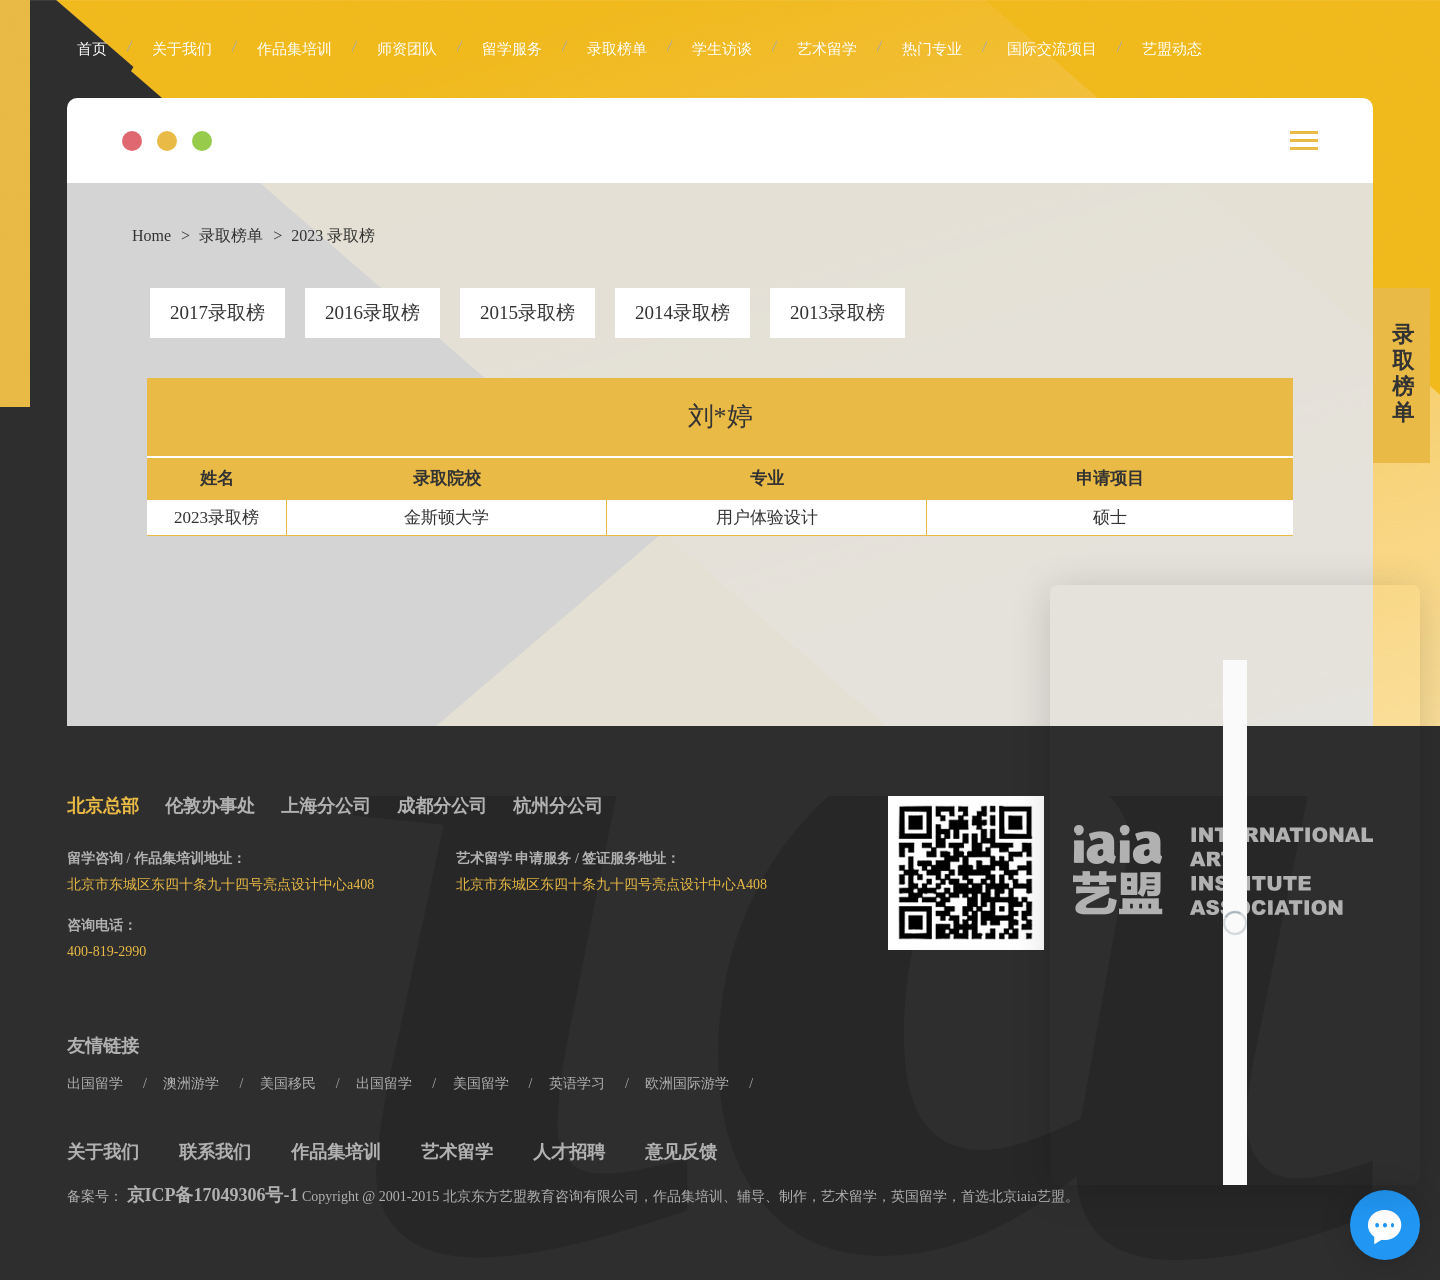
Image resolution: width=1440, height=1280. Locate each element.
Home (151, 235)
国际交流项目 (1052, 49)
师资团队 (407, 49)
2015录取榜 (527, 312)
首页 (92, 49)
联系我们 (215, 1152)
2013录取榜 (837, 312)
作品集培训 (294, 49)
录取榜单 (617, 49)
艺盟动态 (1172, 49)
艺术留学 (827, 49)
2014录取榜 (682, 312)
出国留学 (95, 1083)
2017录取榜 (217, 312)
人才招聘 (569, 1152)
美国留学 (481, 1083)
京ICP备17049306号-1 (213, 1195)
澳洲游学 (191, 1083)
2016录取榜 (372, 312)
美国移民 (288, 1083)
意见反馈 (681, 1152)
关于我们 (182, 49)
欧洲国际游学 (687, 1083)
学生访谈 (722, 49)
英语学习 (577, 1083)
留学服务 (512, 49)
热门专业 (932, 49)
